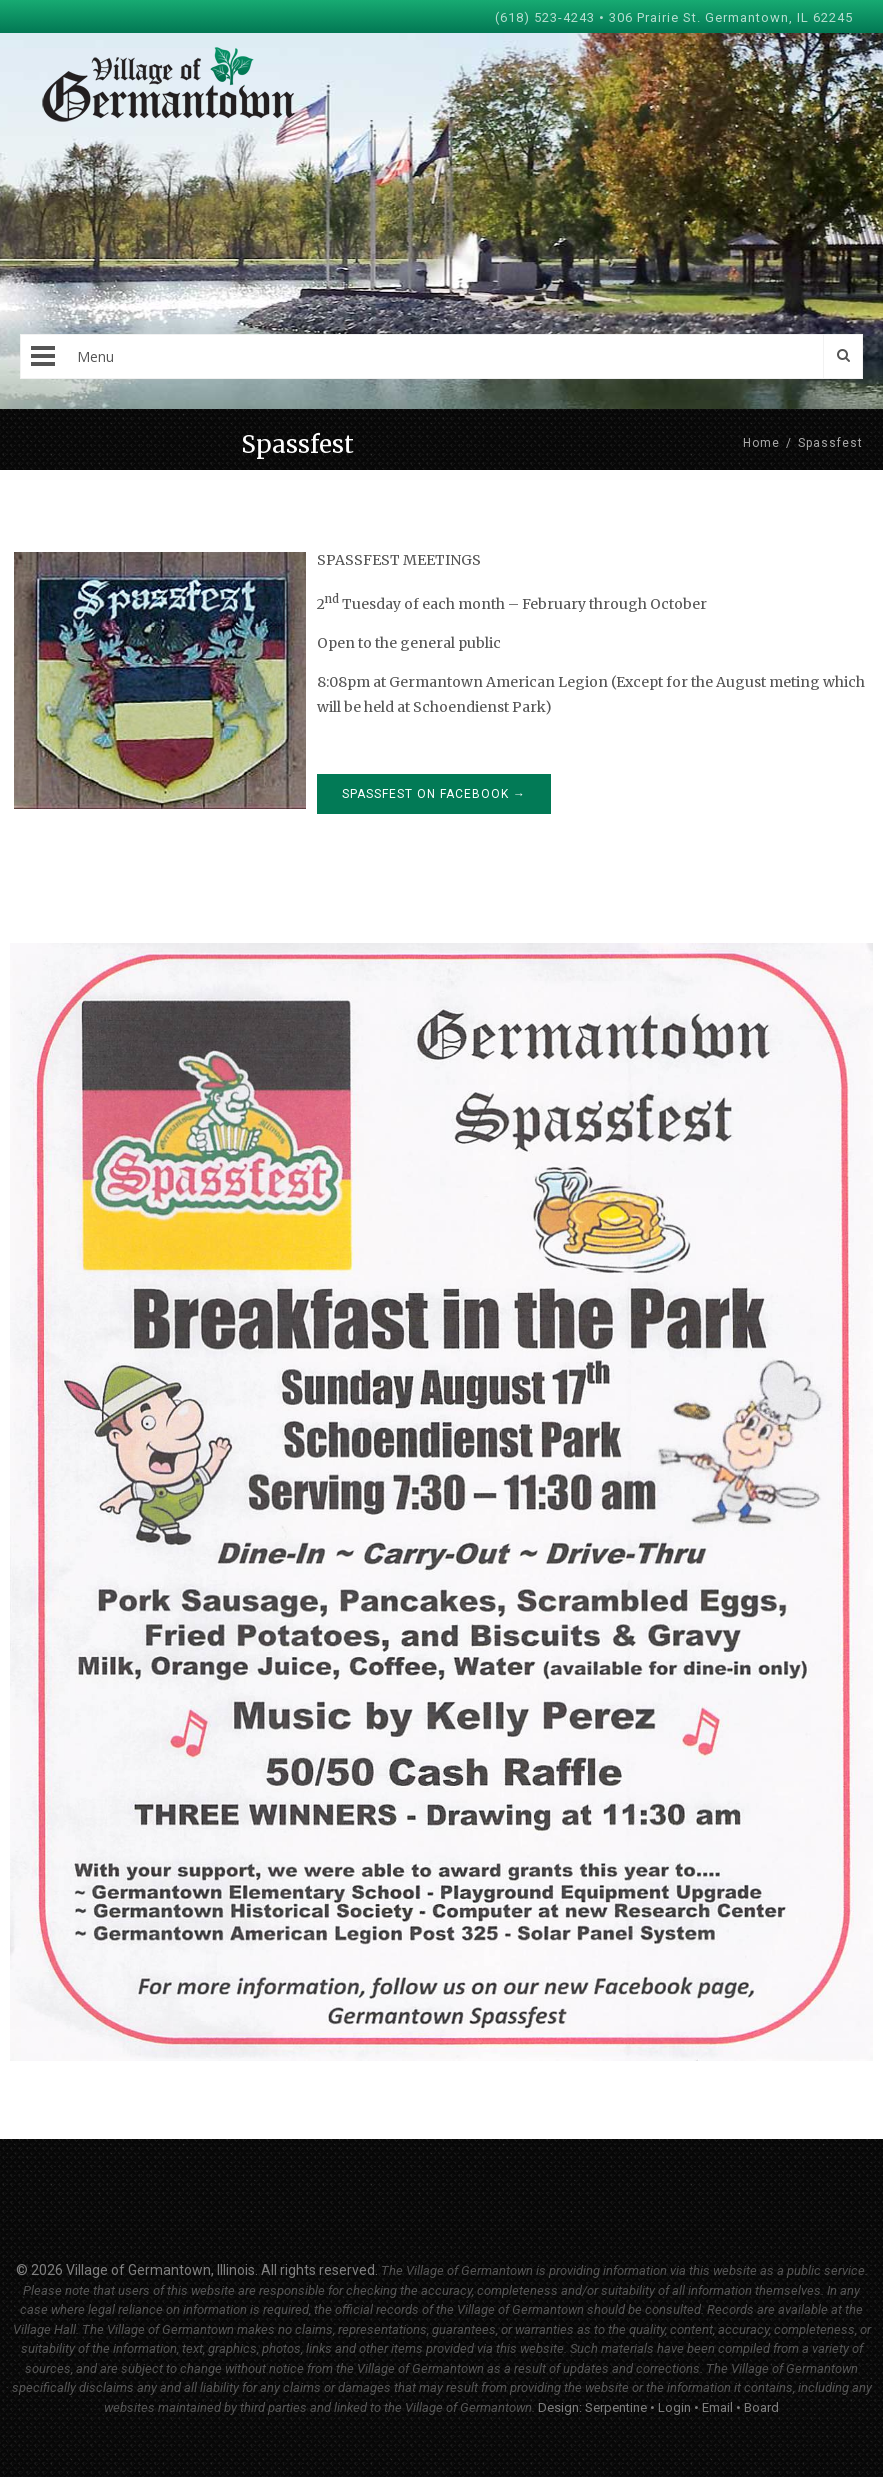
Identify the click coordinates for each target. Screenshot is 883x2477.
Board (761, 2407)
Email (717, 2407)
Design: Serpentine (592, 2407)
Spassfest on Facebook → (434, 794)
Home (761, 443)
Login (674, 2407)
